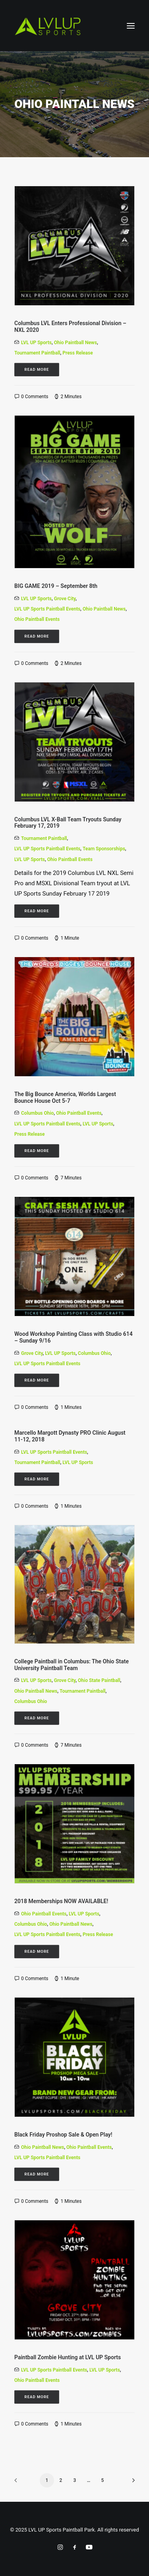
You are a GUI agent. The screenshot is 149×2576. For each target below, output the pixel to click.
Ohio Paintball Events (37, 619)
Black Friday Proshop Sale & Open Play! (63, 2134)
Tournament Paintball (37, 353)
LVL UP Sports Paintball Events (47, 609)
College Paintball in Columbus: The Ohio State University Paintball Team (71, 1664)
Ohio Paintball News (75, 342)
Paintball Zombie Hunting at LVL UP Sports (67, 2357)
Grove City (65, 598)
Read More (37, 369)
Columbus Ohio (37, 1113)
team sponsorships (104, 849)
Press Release (77, 353)
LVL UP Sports (36, 342)
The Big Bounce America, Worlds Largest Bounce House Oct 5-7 (65, 1097)
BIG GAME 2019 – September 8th (55, 586)
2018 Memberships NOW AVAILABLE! (61, 1901)
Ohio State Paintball (99, 1680)
